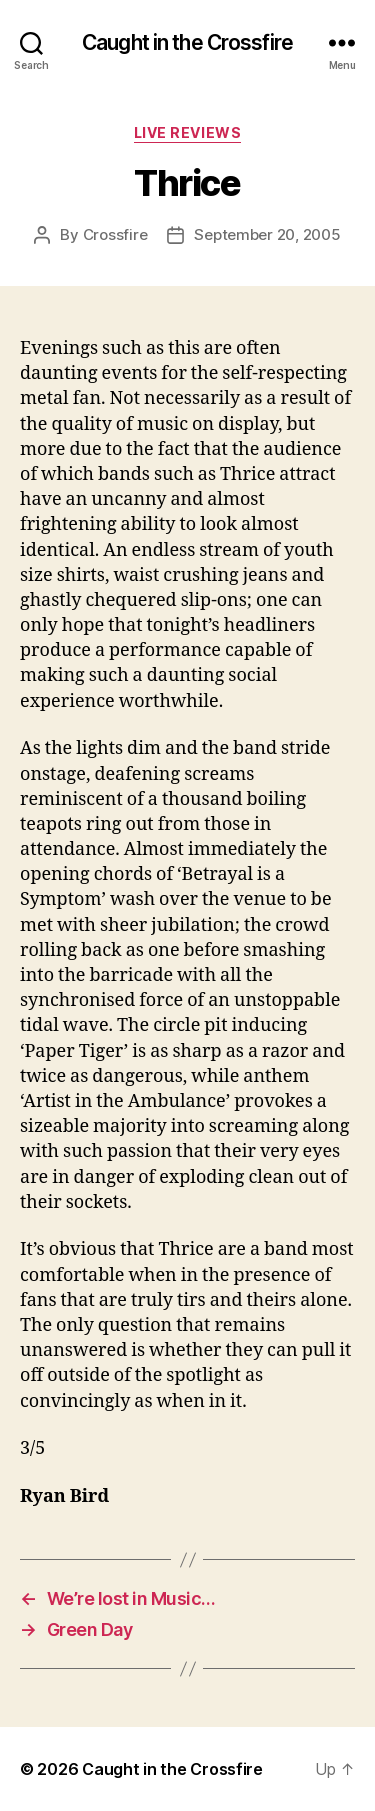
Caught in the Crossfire (187, 42)
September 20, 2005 (267, 234)
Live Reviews (187, 132)
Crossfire (115, 234)
